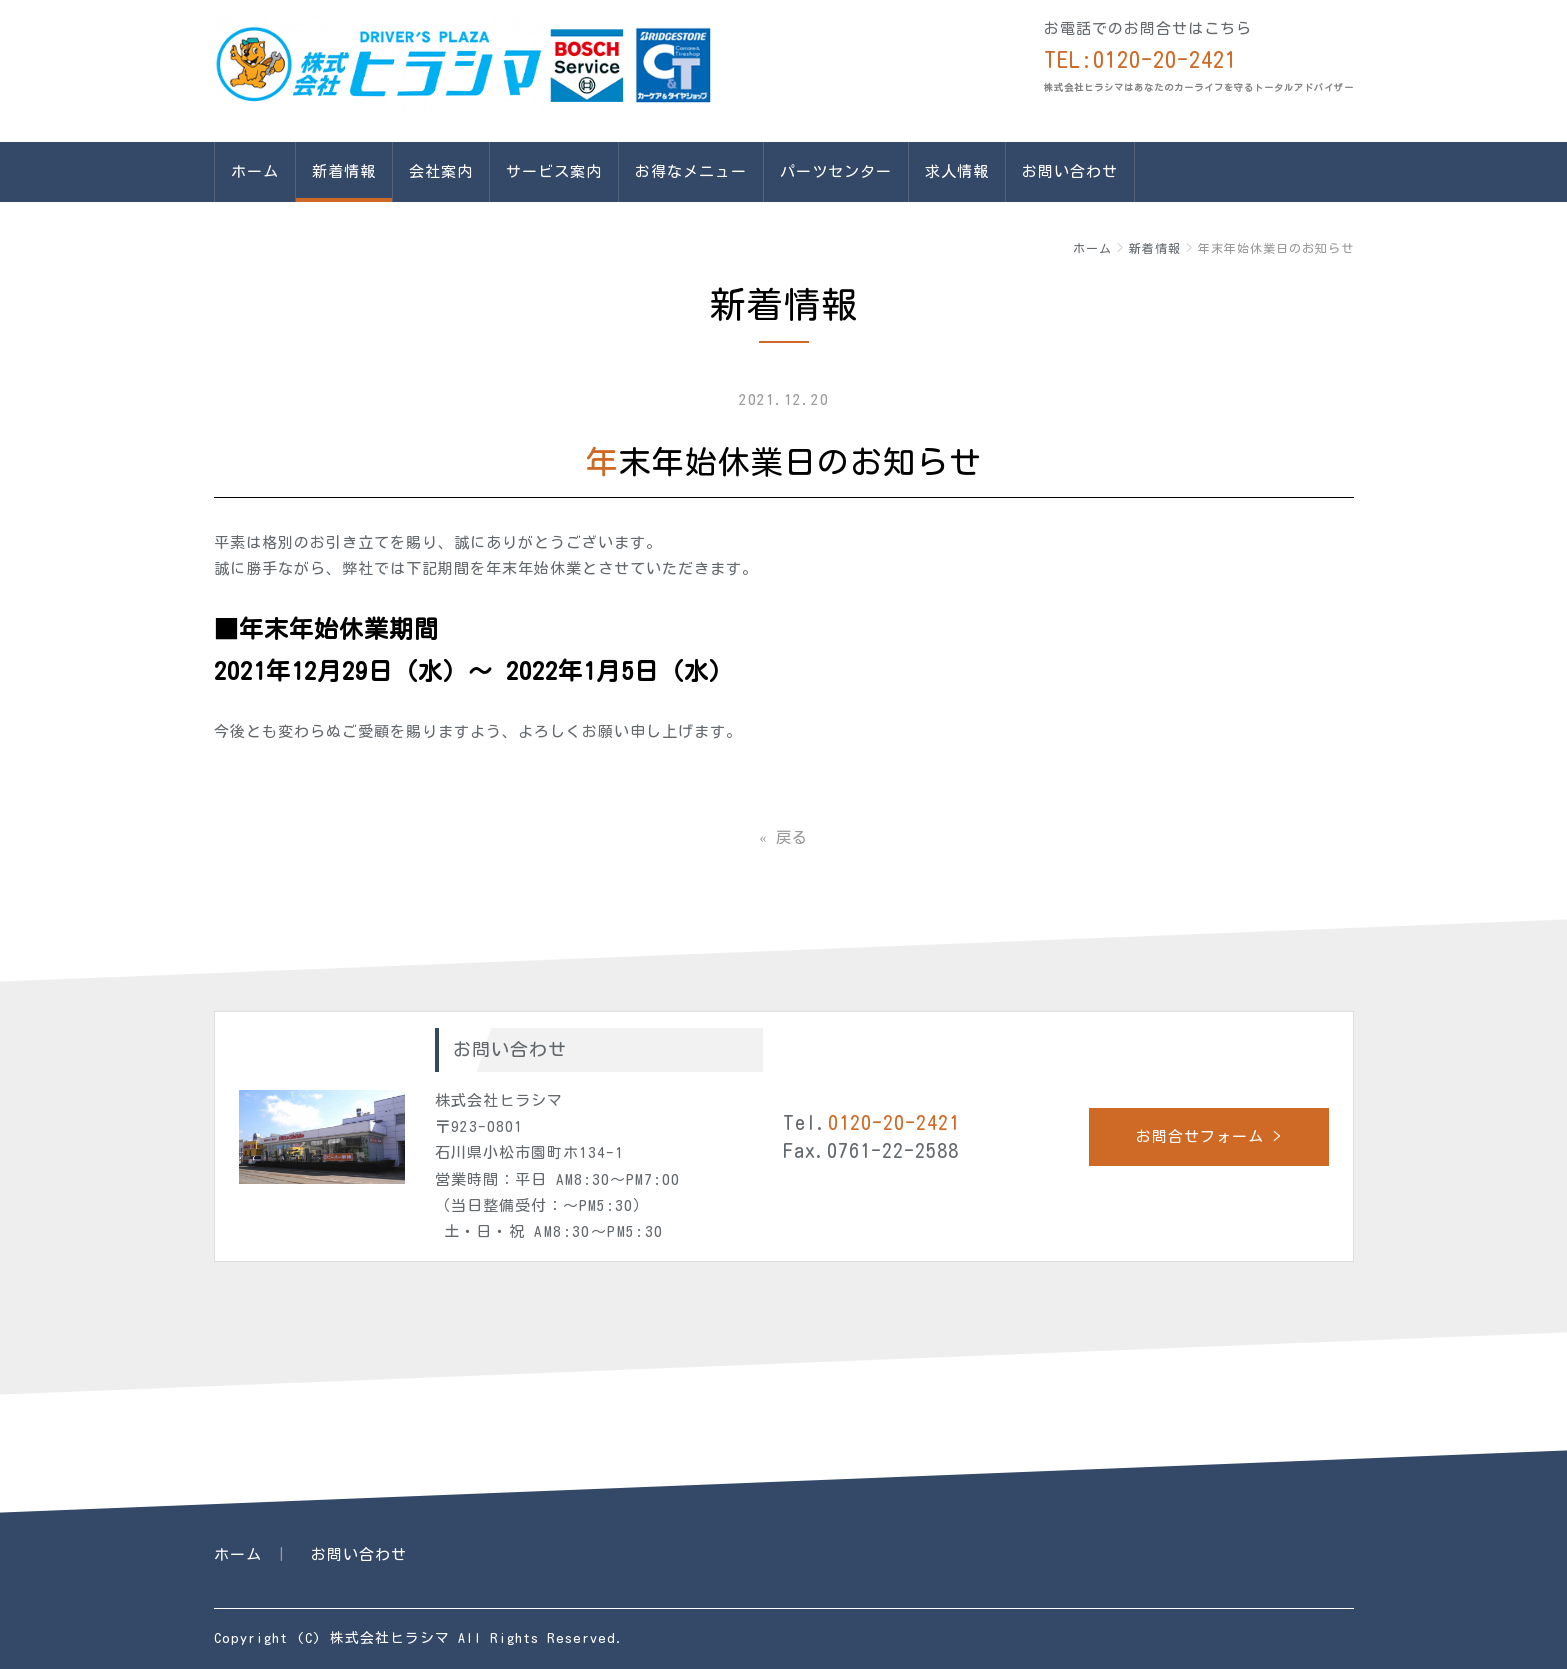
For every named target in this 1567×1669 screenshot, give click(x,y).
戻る (784, 837)
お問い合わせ (1070, 171)
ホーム (255, 171)
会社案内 (441, 171)
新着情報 (344, 171)
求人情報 (957, 171)
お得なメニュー (691, 171)
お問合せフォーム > (1209, 1136)
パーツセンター (836, 171)
